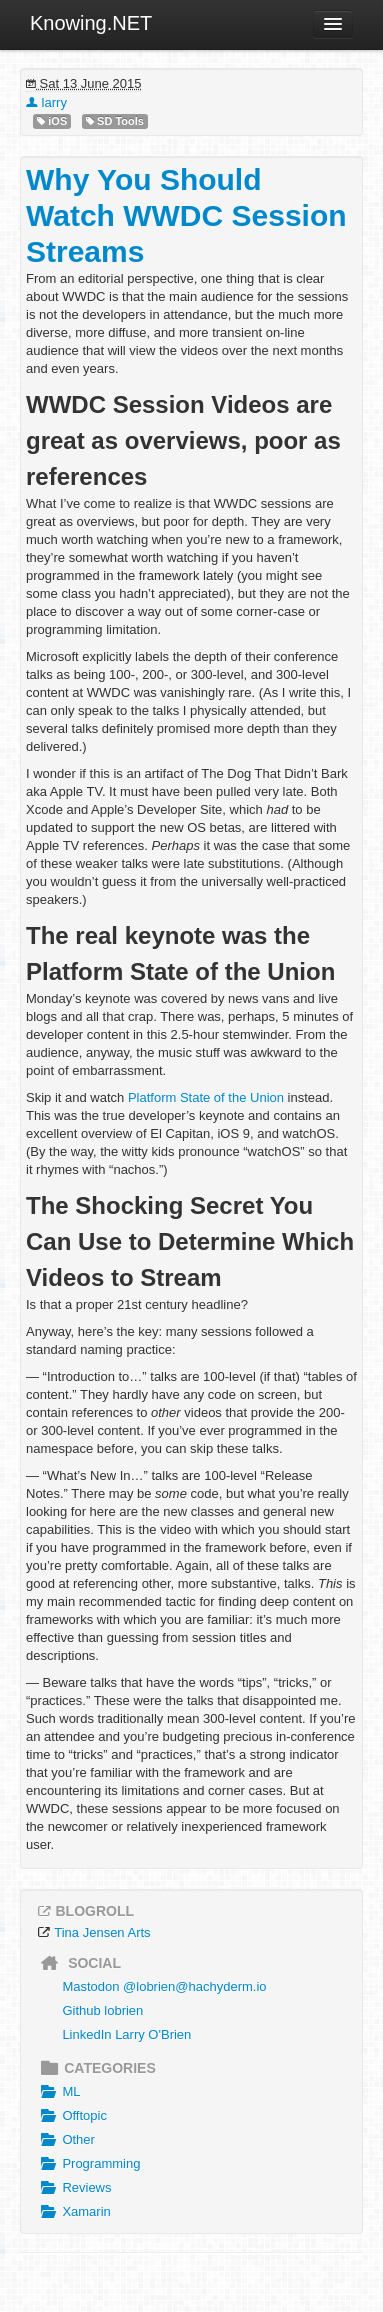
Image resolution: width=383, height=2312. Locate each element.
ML (58, 2092)
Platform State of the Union (206, 1097)
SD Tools (115, 121)
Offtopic (71, 2116)
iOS (52, 121)
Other (65, 2140)
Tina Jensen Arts (102, 1932)
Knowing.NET (91, 23)
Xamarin (73, 2212)
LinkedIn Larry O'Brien (126, 2034)
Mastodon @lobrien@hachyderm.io (164, 1986)
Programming (88, 2164)
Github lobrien (102, 2010)
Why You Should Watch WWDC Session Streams (186, 215)
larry (46, 102)
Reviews (74, 2188)
